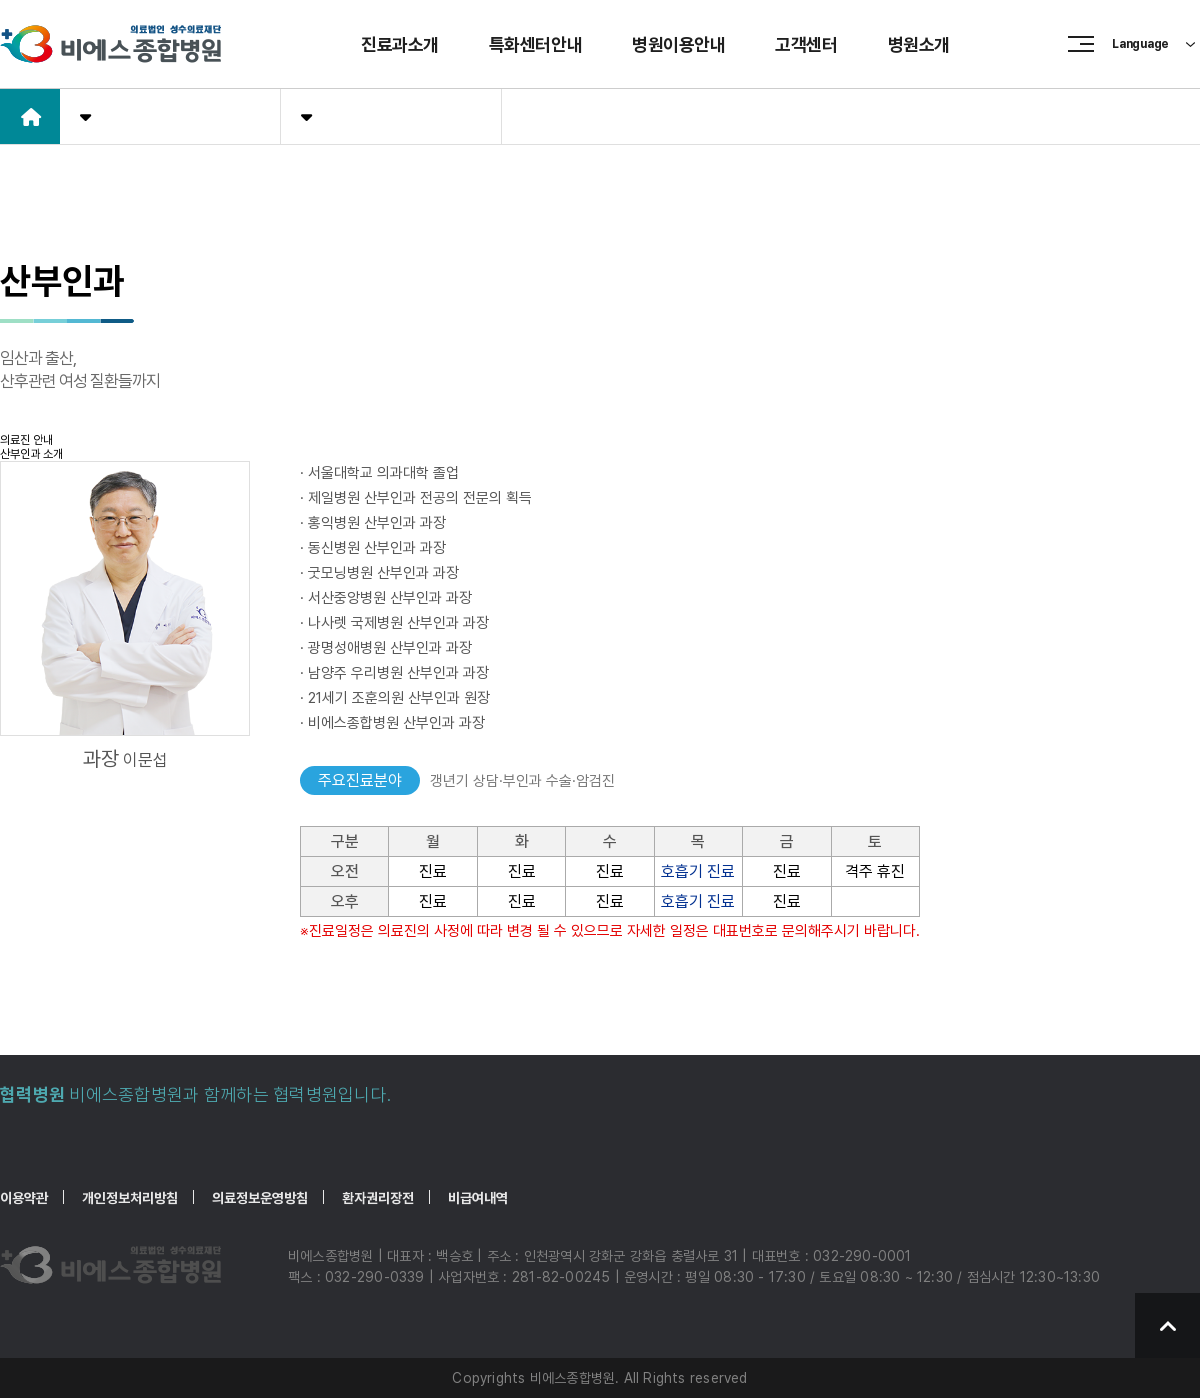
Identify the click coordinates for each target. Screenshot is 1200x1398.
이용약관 (24, 1198)
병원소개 (919, 44)
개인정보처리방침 (130, 1198)
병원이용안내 (678, 44)
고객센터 (806, 44)
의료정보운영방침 (260, 1198)
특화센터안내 (535, 44)
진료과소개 (400, 44)
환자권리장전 (378, 1198)
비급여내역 (478, 1198)
